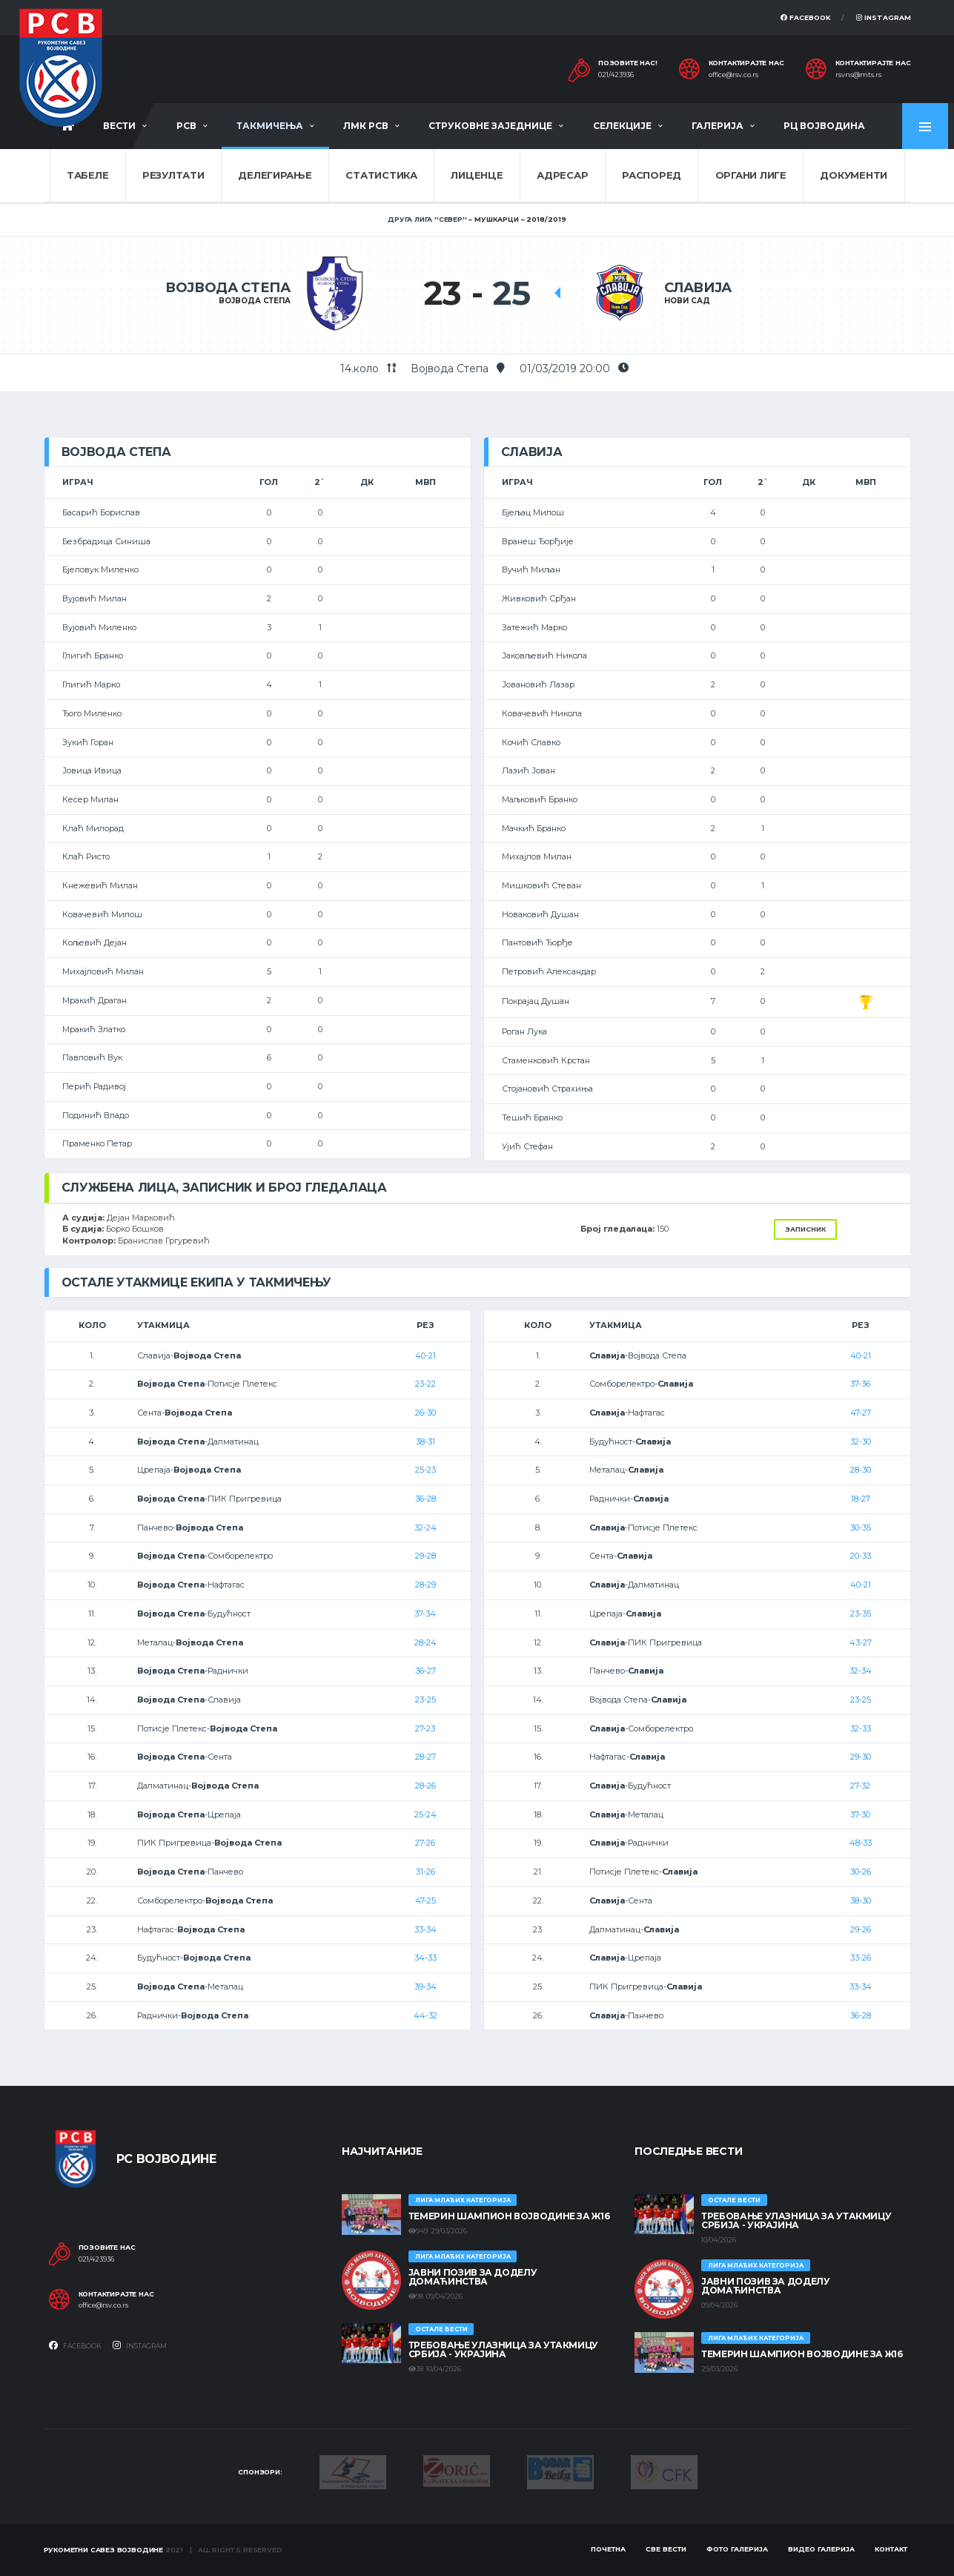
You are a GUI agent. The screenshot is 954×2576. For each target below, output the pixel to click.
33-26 (860, 1957)
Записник (805, 1229)
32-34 (860, 1670)
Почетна (608, 2549)
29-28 (425, 1555)
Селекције (622, 125)
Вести (119, 125)
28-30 (860, 1469)
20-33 (860, 1555)
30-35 (860, 1527)
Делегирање (274, 175)
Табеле (87, 175)
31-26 (425, 1871)
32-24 (425, 1527)
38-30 (860, 1900)
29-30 (860, 1756)
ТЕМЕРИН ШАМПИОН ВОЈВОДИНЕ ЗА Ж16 (508, 2216)
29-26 (860, 1929)
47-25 (425, 1900)
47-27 (860, 1412)
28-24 (425, 1642)
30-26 (860, 1871)
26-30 (425, 1412)
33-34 (425, 1929)
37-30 (860, 1814)
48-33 (860, 1842)
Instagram (883, 17)
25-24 (425, 1814)
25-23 (425, 1469)
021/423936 (616, 75)
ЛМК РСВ (365, 125)
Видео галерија (821, 2549)
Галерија (717, 125)
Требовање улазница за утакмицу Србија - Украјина (503, 2349)
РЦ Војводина (824, 125)
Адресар (562, 175)
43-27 (860, 1642)
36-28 (425, 1498)
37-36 (860, 1383)
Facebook (806, 17)
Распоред (651, 175)
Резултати (173, 175)
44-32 (425, 2015)
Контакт (891, 2549)
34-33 (425, 1957)
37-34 (425, 1613)
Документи (853, 175)
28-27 (425, 1756)
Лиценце (477, 175)
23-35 (860, 1613)
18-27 (860, 1498)
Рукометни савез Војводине (104, 2550)
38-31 (425, 1441)
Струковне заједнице (490, 125)
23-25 (425, 1699)
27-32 (860, 1785)
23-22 (425, 1383)
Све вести (666, 2549)
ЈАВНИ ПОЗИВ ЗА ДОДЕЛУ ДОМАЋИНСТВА (472, 2277)
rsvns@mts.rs (858, 75)
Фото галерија (737, 2549)
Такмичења (269, 125)
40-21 (425, 1355)
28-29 (425, 1584)
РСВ (186, 125)
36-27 (425, 1670)
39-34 (425, 1986)
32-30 (860, 1441)
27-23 (425, 1728)
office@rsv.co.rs (733, 75)
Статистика (381, 175)
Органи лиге (750, 175)
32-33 (860, 1728)
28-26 (425, 1785)
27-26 (425, 1842)
